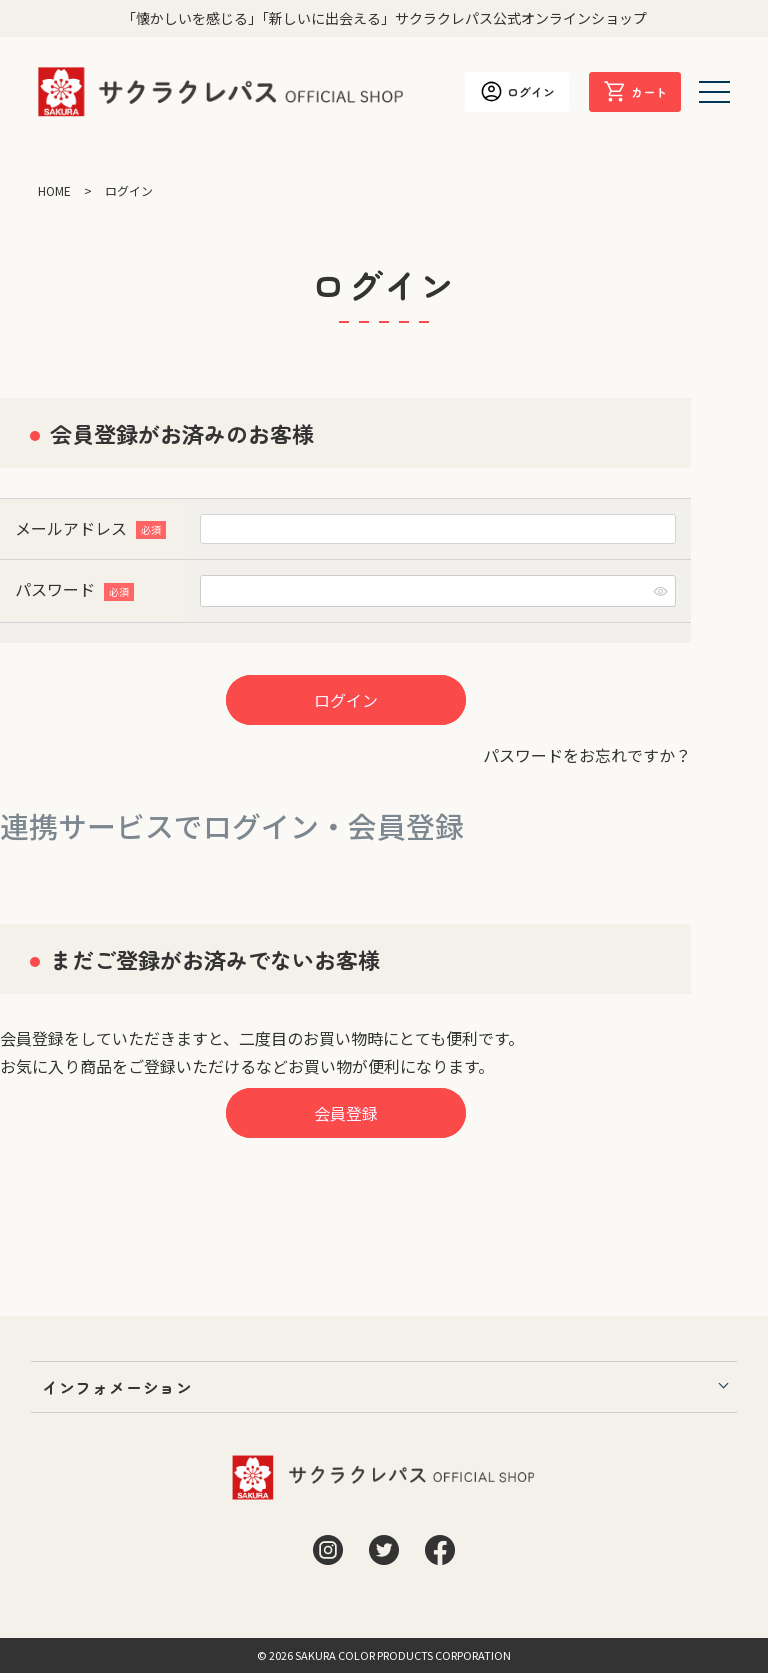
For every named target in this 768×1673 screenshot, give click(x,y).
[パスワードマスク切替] (661, 591)
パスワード (74, 589)
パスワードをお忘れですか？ (587, 755)
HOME (54, 190)
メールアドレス (90, 528)
